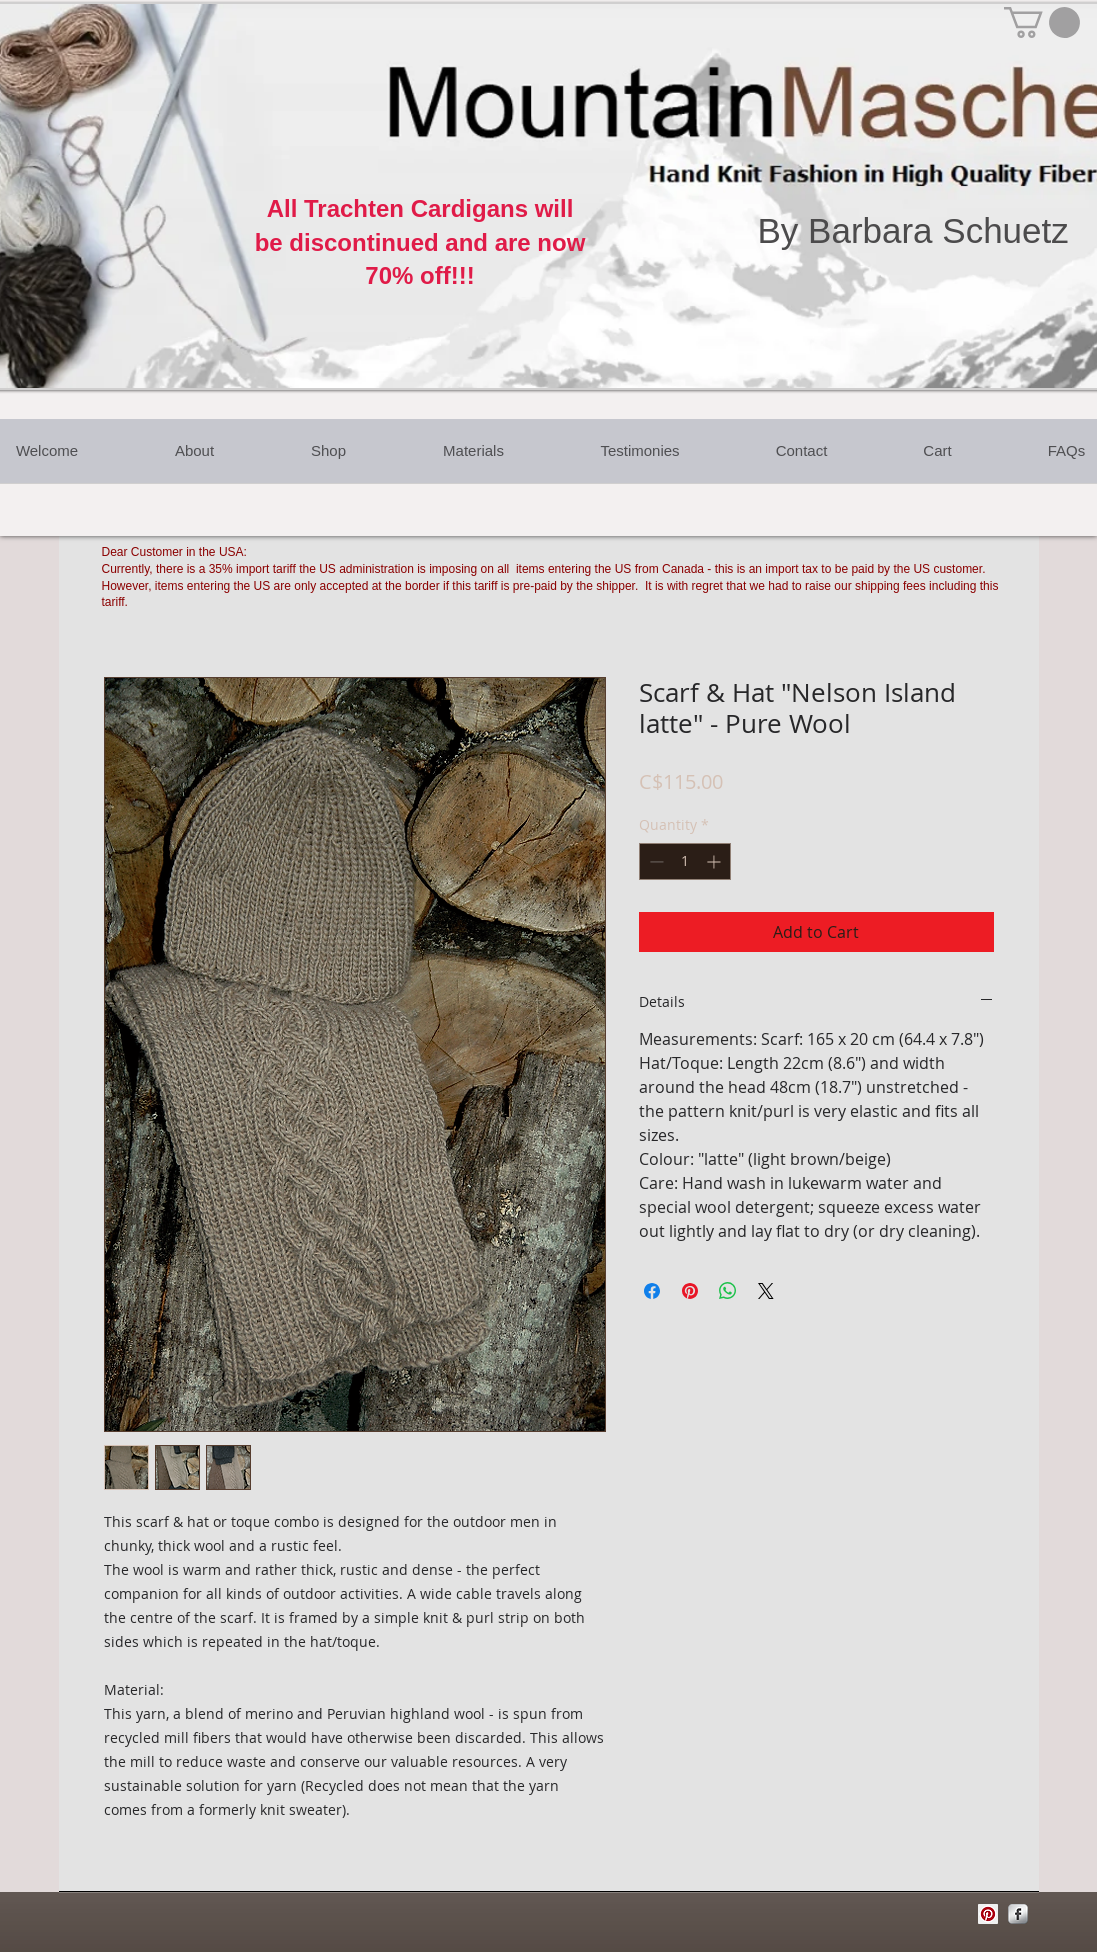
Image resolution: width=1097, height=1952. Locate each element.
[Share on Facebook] (652, 1291)
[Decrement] (654, 861)
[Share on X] (766, 1291)
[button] (1042, 22)
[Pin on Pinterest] (690, 1291)
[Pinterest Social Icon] (988, 1914)
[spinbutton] (685, 861)
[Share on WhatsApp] (728, 1291)
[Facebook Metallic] (1018, 1914)
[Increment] (715, 861)
